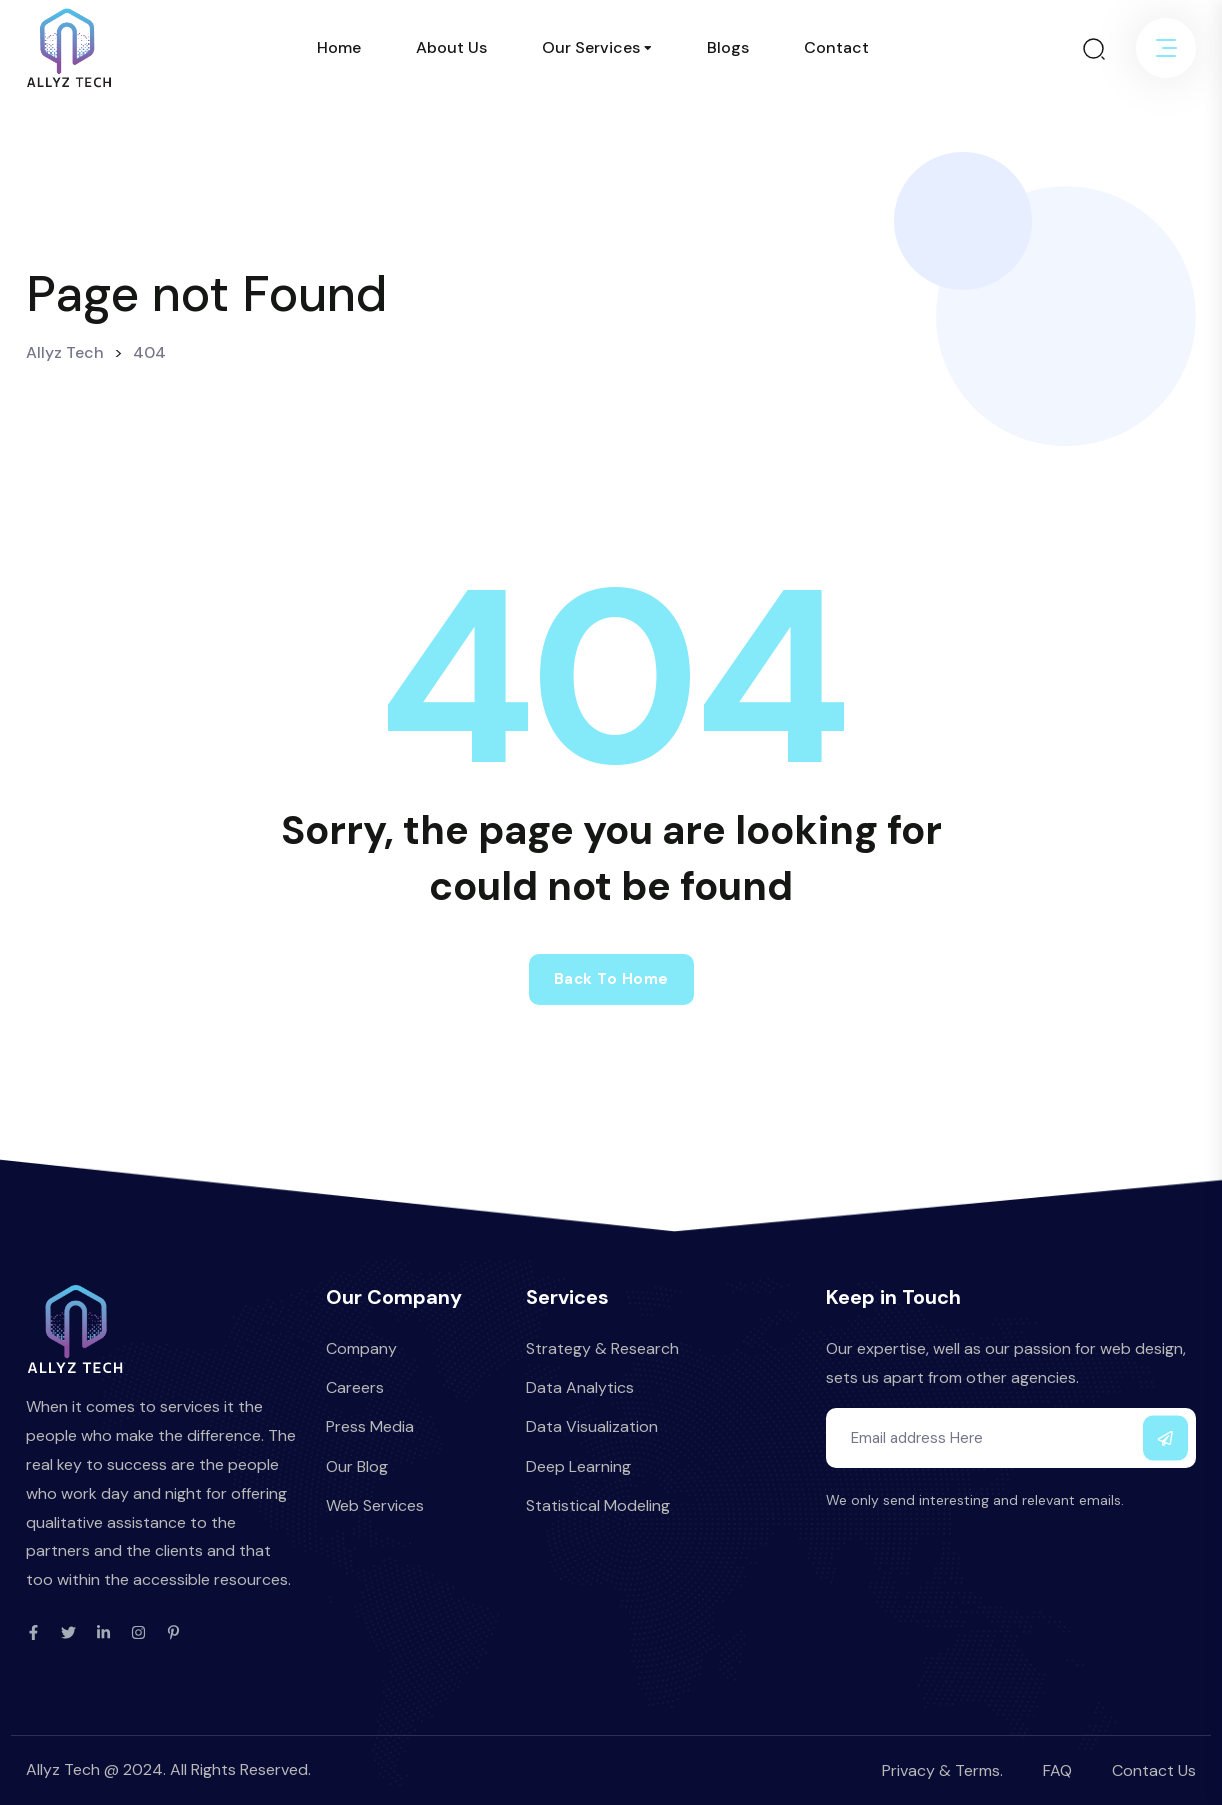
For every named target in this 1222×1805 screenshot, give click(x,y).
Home (339, 47)
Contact (836, 47)
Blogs (728, 47)
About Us (451, 47)
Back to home (611, 979)
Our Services (591, 47)
